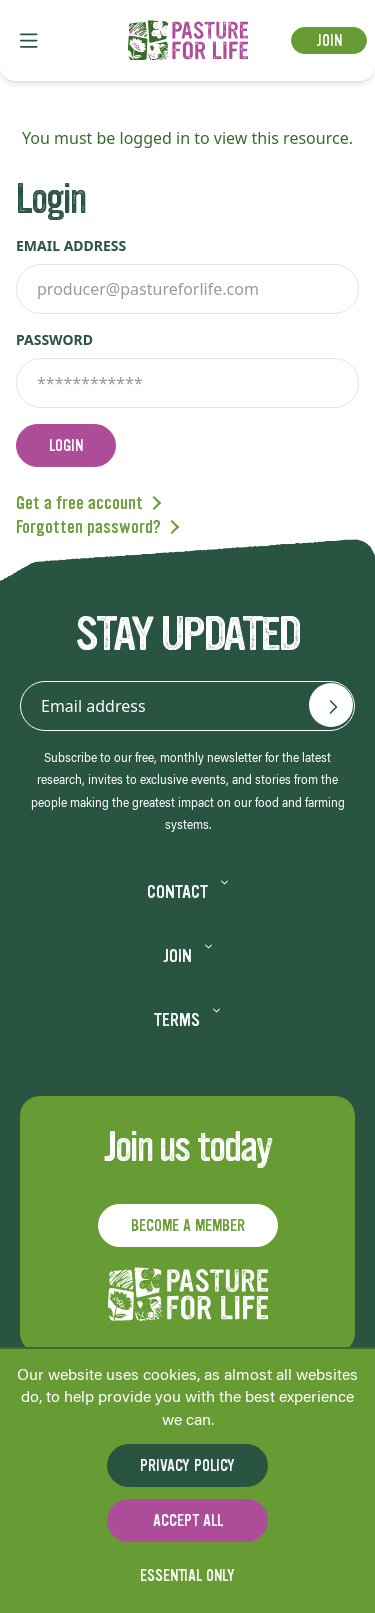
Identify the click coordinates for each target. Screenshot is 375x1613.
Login (66, 445)
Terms (187, 1020)
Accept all (188, 1520)
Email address (71, 245)
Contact (188, 892)
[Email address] (331, 705)
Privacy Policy (187, 1465)
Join (329, 40)
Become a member (188, 1225)
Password (54, 339)
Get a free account (79, 503)
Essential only (187, 1575)
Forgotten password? (88, 527)
